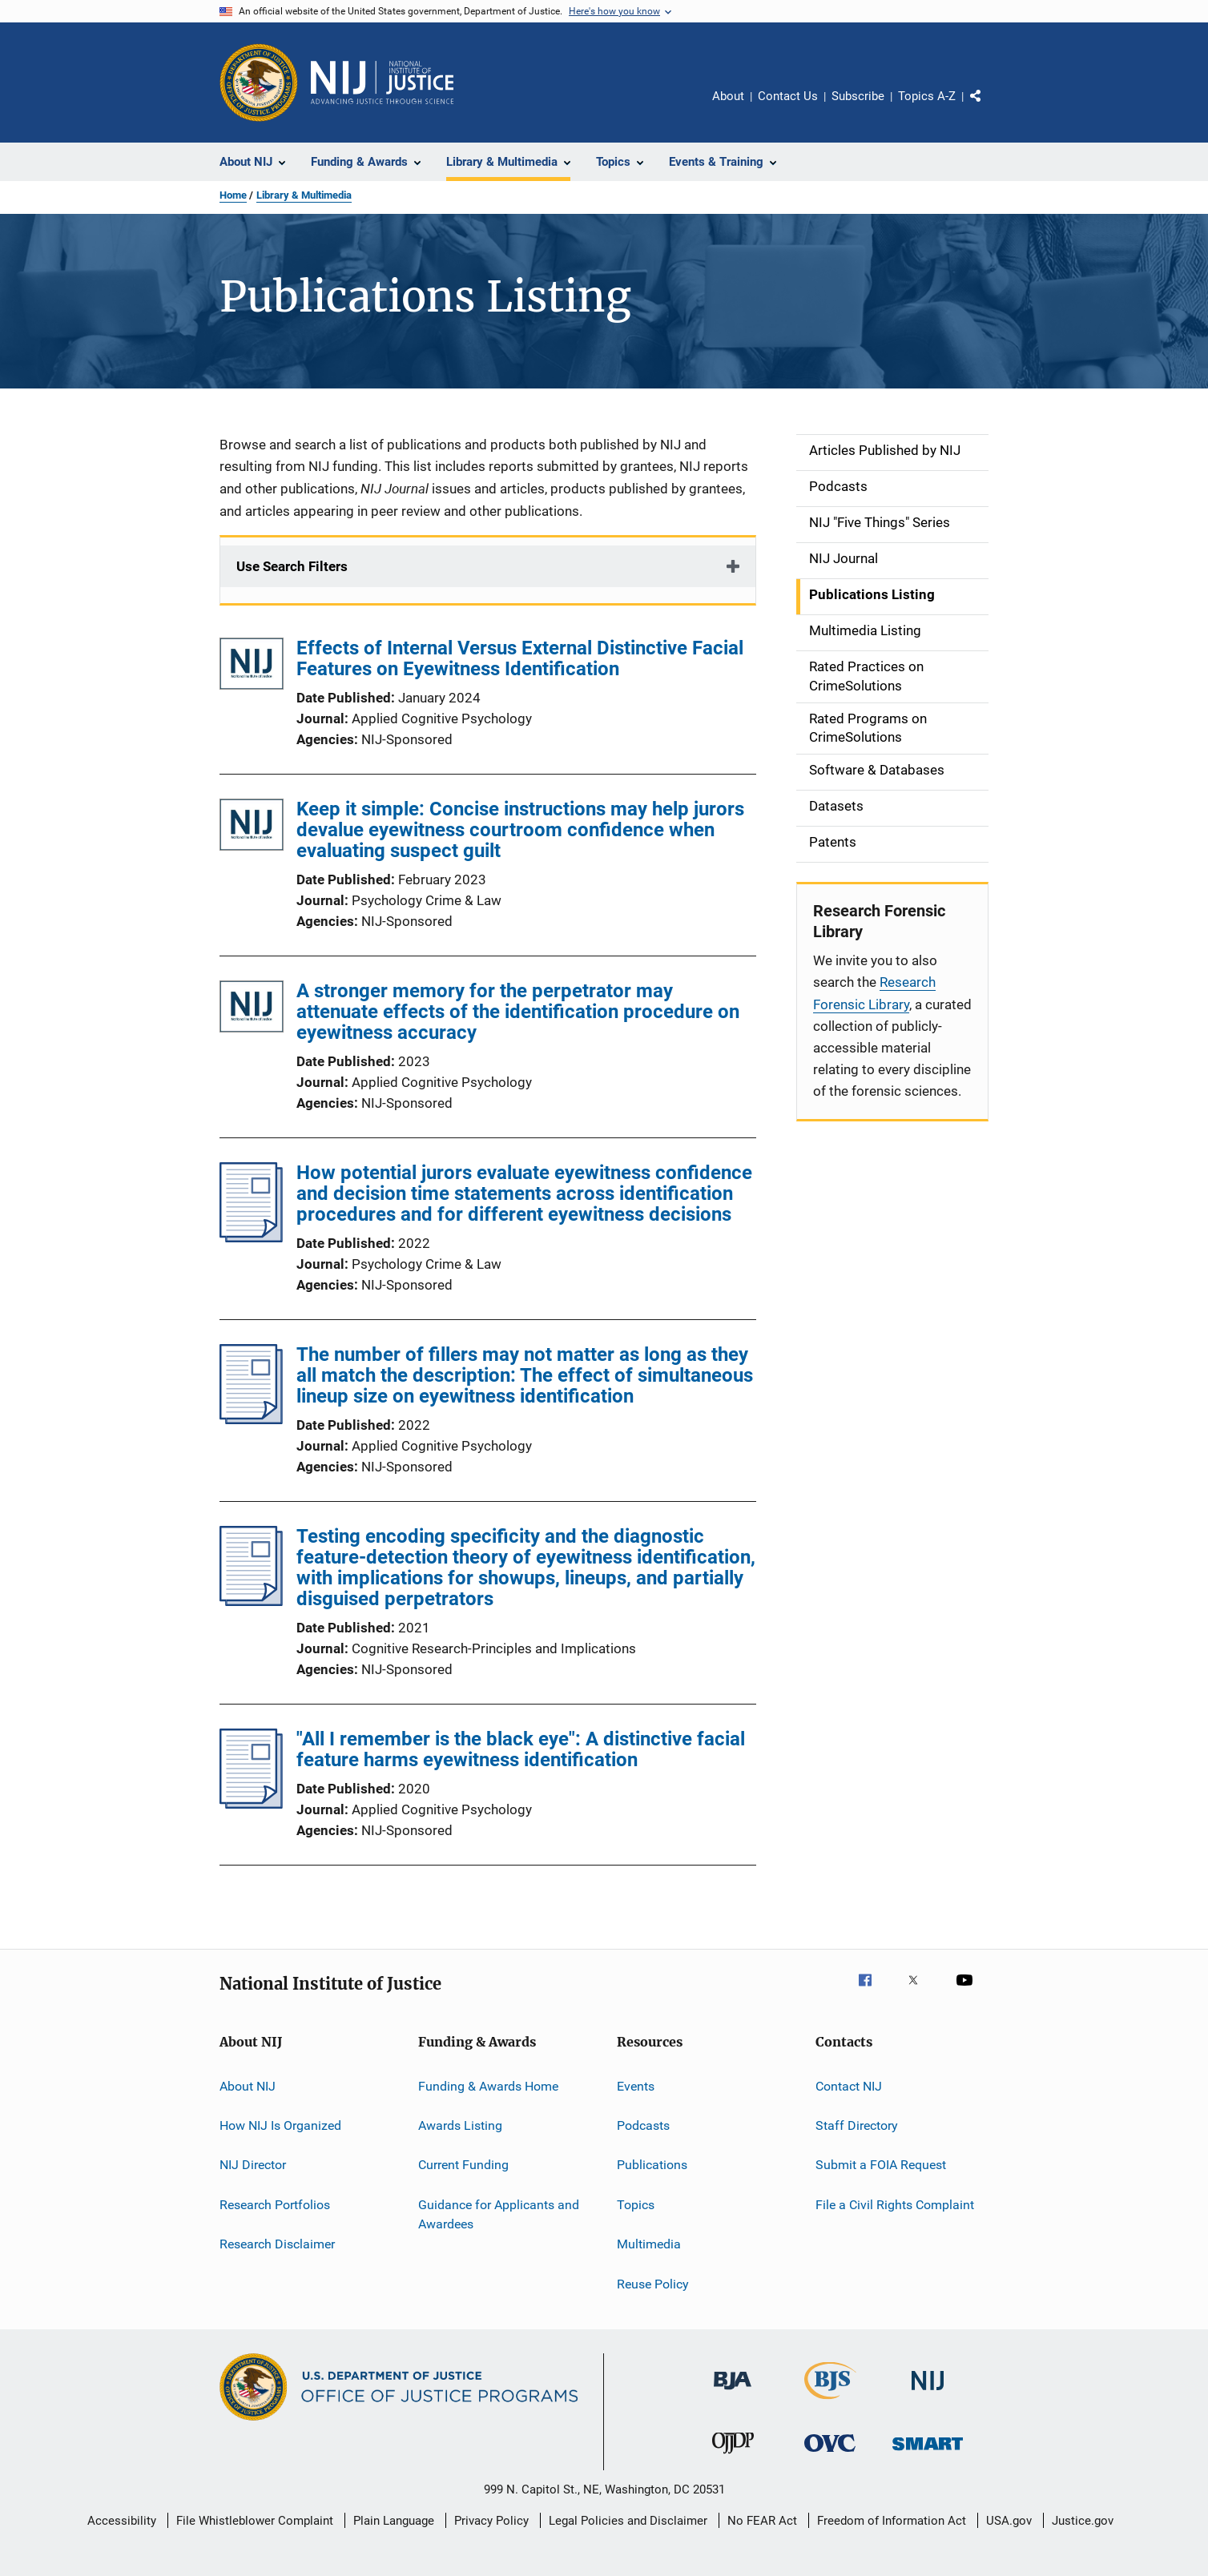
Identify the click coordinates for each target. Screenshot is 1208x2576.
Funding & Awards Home (488, 2086)
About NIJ (247, 2086)
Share (988, 107)
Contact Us (788, 96)
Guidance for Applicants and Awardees (498, 2214)
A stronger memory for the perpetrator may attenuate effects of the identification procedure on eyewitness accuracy (517, 1012)
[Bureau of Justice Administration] (732, 2393)
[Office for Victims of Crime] (830, 2454)
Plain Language (393, 2521)
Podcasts (643, 2125)
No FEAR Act (762, 2521)
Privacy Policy (491, 2521)
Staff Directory (856, 2125)
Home (233, 195)
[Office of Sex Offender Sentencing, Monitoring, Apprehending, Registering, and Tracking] (927, 2453)
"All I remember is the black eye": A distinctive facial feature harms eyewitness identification (520, 1749)
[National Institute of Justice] (928, 2393)
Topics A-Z (927, 96)
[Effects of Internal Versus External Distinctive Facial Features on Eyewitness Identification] (251, 667)
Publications (652, 2164)
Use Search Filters (292, 566)
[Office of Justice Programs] (258, 82)
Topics (635, 2204)
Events (635, 2086)
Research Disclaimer (277, 2244)
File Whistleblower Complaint (254, 2521)
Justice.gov (1082, 2521)
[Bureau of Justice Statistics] (830, 2402)
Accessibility (121, 2521)
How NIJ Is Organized (280, 2125)
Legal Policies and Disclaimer (628, 2521)
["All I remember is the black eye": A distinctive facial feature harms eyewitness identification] (251, 1804)
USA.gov (1009, 2521)
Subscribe (858, 96)
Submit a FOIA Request (880, 2164)
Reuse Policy (653, 2283)
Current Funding (463, 2164)
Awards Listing (460, 2125)
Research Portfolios (274, 2204)
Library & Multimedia (304, 195)
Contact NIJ (848, 2086)
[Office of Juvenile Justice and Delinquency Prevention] (733, 2456)
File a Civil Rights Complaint (894, 2204)
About (728, 96)
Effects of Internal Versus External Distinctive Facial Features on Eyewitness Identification (519, 658)
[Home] (382, 82)
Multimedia (649, 2244)
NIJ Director (252, 2164)
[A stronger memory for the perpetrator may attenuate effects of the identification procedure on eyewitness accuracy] (251, 1009)
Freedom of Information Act (891, 2521)
